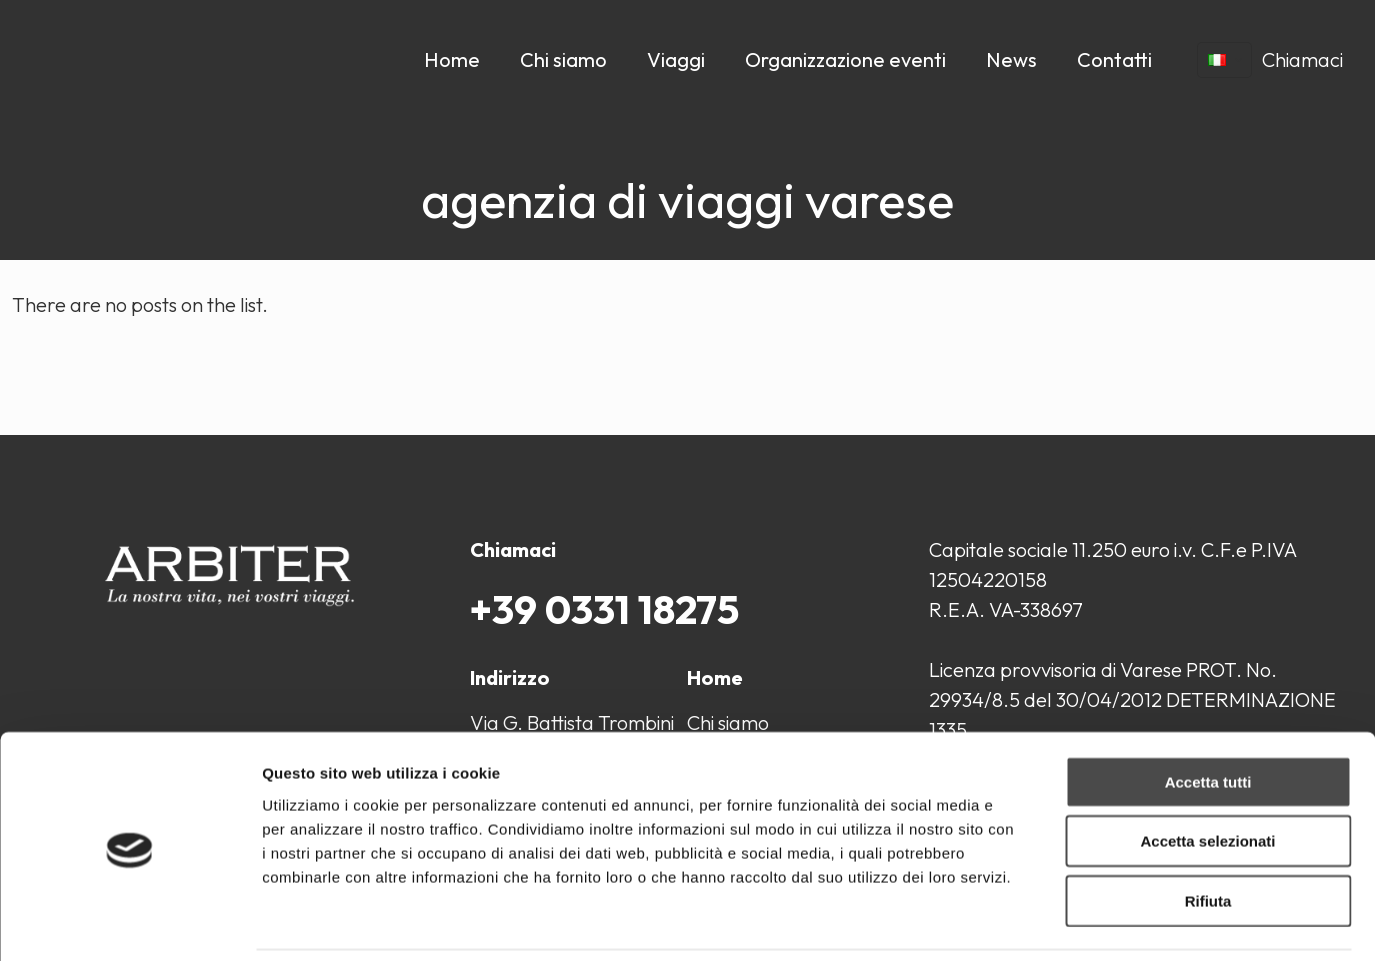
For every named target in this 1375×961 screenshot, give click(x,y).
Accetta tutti (1208, 713)
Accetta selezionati (1207, 773)
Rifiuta (1208, 832)
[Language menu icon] (1224, 60)
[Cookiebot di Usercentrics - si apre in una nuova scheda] (129, 922)
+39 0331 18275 (604, 609)
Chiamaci (1302, 59)
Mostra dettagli (1052, 921)
